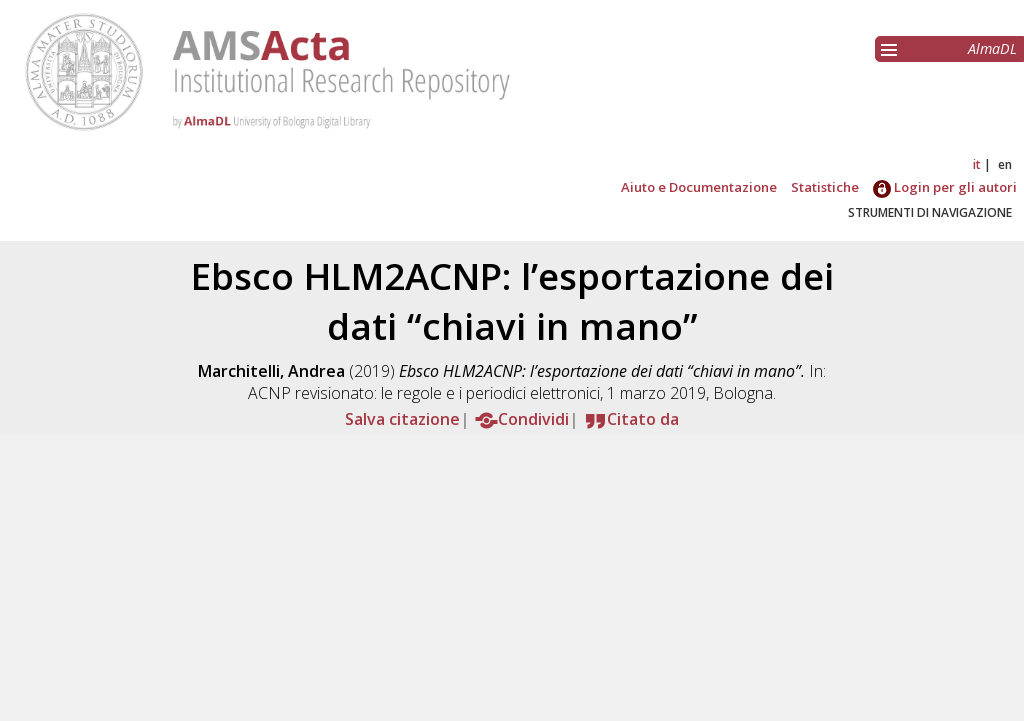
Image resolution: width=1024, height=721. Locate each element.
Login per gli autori (945, 187)
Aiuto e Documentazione (699, 187)
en (1005, 164)
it (977, 164)
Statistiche (825, 187)
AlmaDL (992, 48)
